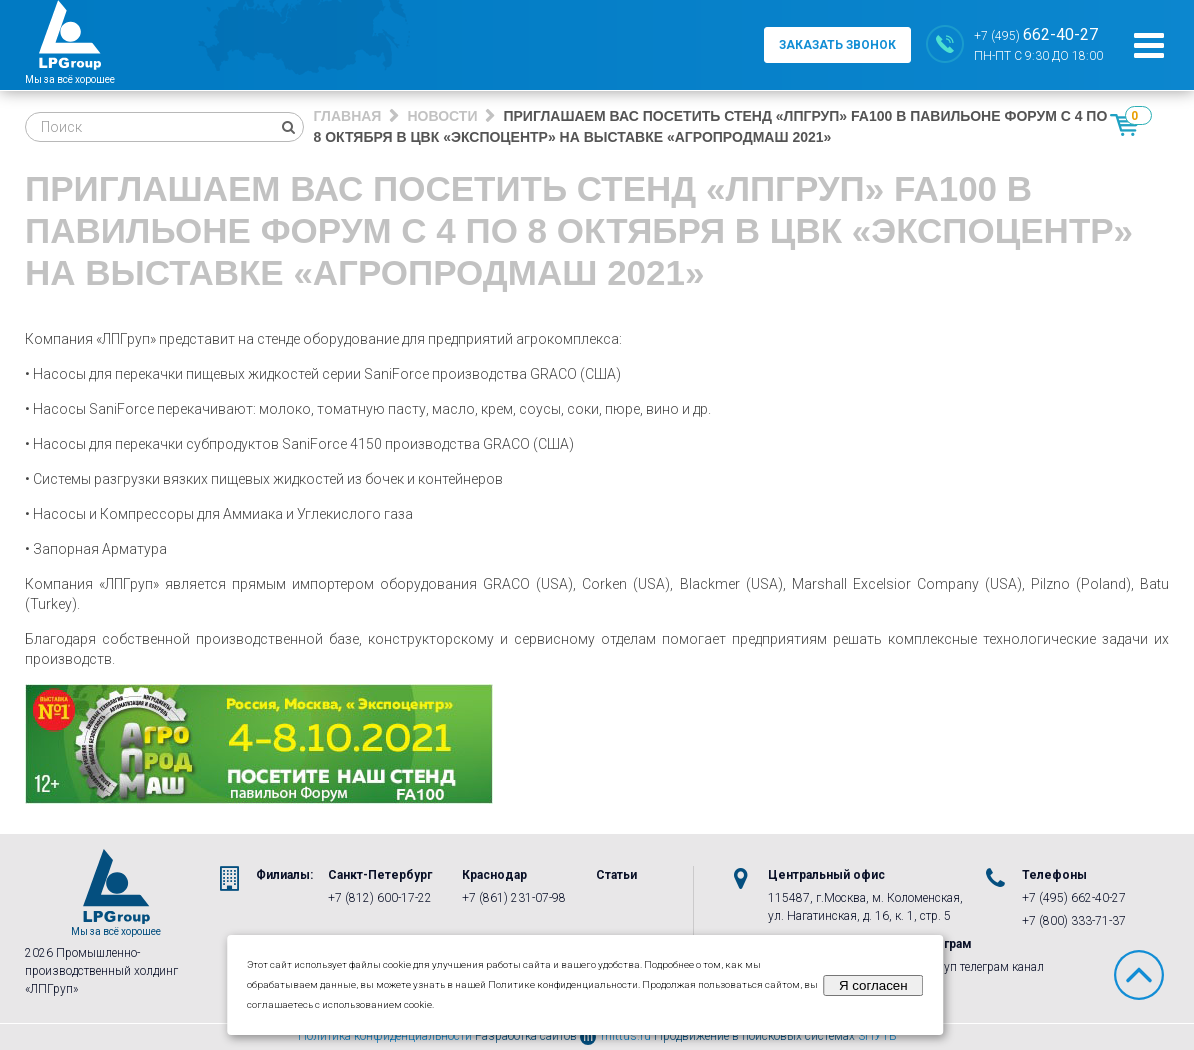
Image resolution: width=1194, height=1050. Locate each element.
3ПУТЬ (877, 1036)
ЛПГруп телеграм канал (979, 967)
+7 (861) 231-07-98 (514, 898)
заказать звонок (837, 45)
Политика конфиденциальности (385, 1036)
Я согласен (873, 985)
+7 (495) (1036, 34)
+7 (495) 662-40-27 (1074, 898)
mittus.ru (615, 1036)
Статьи (616, 875)
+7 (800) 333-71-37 (1074, 921)
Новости (442, 116)
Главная (348, 116)
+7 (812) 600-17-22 (380, 898)
